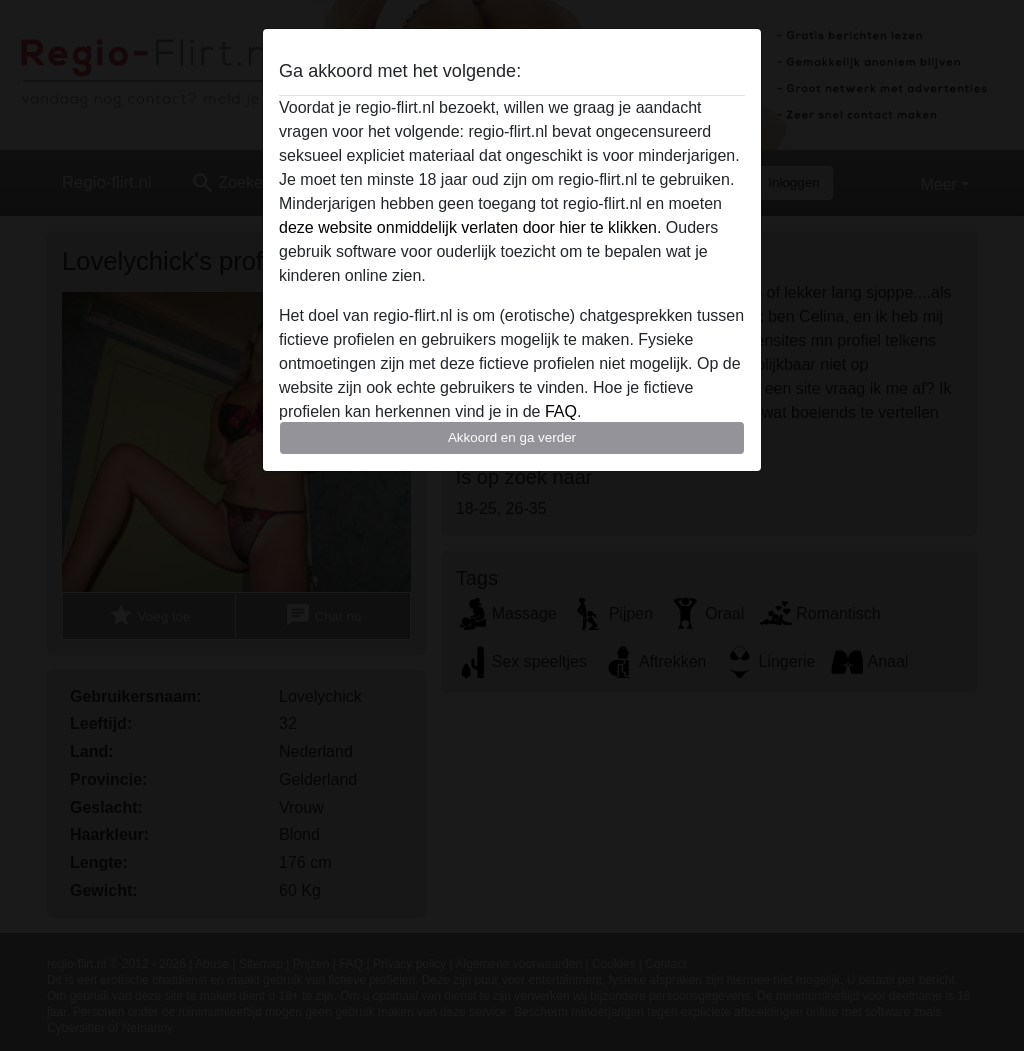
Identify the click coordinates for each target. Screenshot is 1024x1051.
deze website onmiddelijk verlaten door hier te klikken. (470, 227)
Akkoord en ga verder (512, 437)
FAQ (561, 411)
